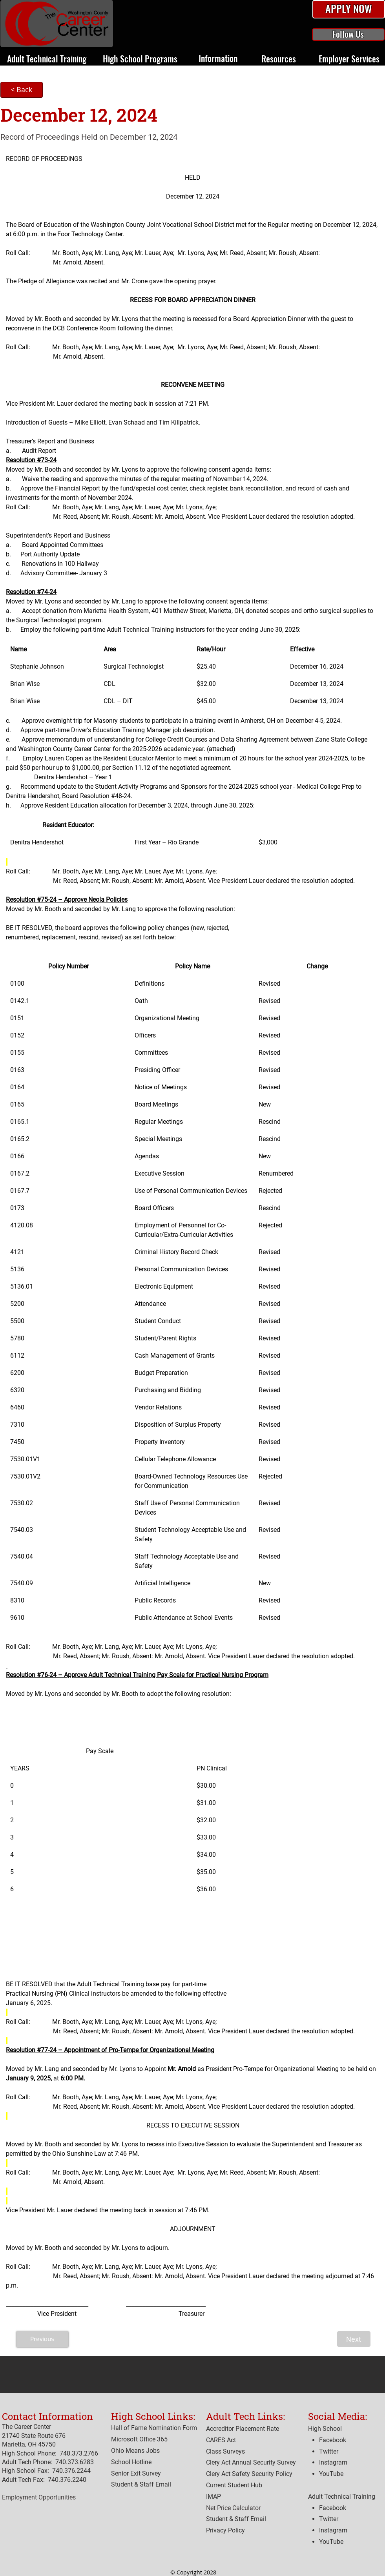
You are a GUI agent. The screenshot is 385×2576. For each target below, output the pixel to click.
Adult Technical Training (341, 2496)
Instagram (333, 2530)
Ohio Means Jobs (135, 2450)
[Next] (353, 2339)
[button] (348, 9)
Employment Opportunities (39, 2497)
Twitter (328, 2519)
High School (325, 2428)
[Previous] (42, 2339)
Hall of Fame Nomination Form (154, 2428)
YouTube (331, 2541)
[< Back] (21, 90)
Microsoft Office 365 (139, 2439)
